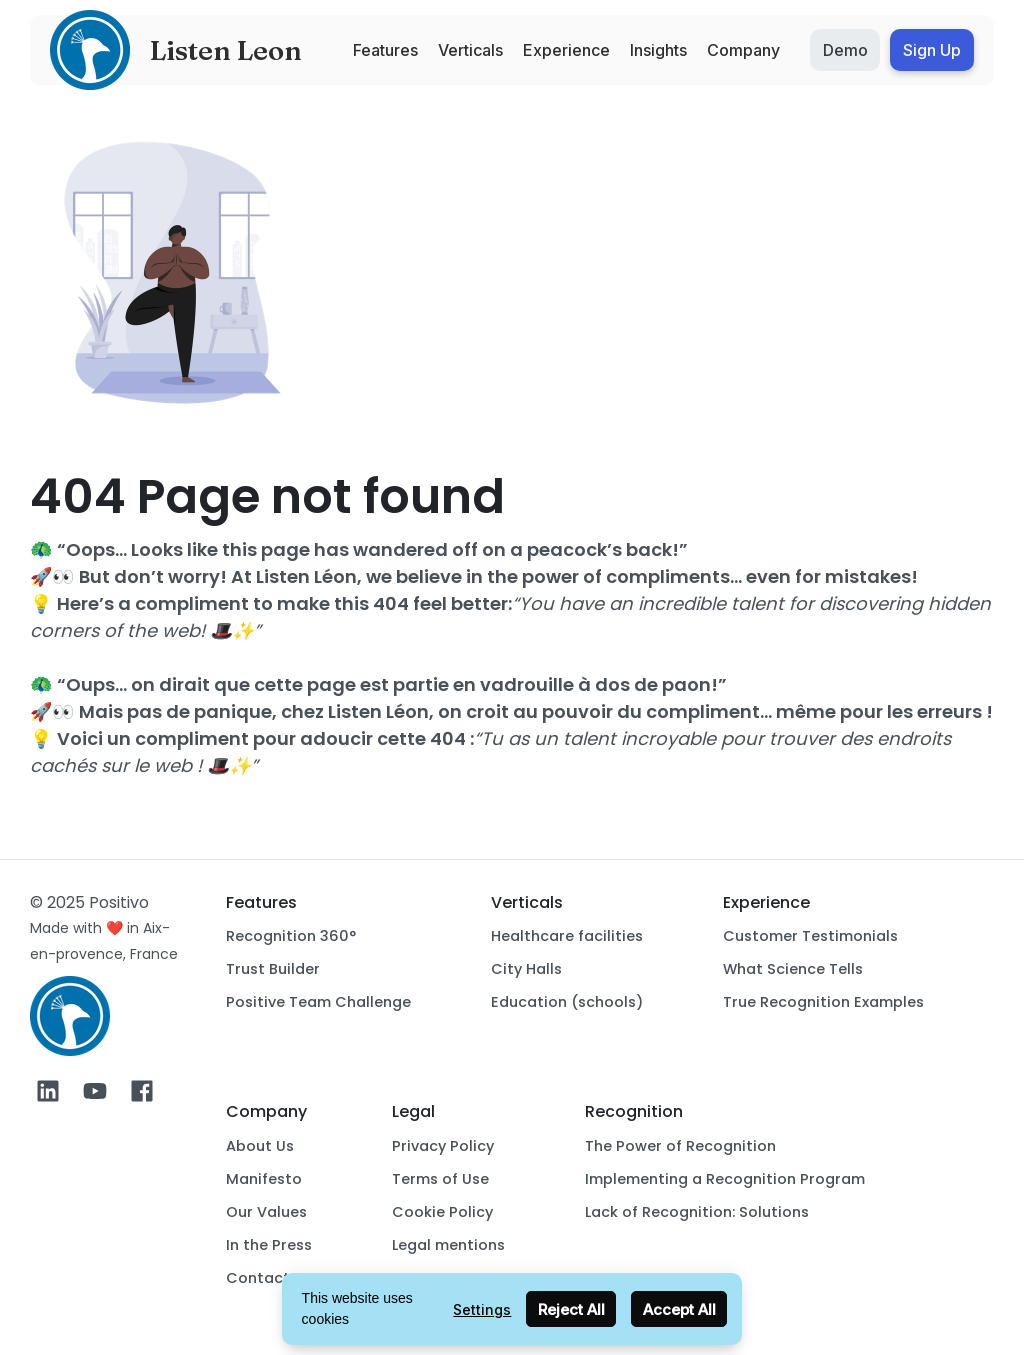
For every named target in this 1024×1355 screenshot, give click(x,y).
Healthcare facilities (567, 936)
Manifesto (264, 1179)
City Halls (526, 969)
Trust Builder (273, 969)
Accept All (679, 1309)
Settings (482, 1309)
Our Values (266, 1212)
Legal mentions (448, 1245)
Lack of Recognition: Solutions (697, 1212)
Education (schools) (567, 1002)
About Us (260, 1146)
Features (385, 50)
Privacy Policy (443, 1146)
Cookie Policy (442, 1212)
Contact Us (269, 1278)
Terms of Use (440, 1179)
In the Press (269, 1245)
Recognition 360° (291, 936)
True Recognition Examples (823, 1002)
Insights (658, 50)
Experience (566, 50)
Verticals (470, 50)
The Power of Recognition (680, 1146)
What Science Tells (793, 969)
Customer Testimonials (810, 936)
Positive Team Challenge (318, 1002)
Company (743, 50)
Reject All (571, 1309)
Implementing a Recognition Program (725, 1179)
